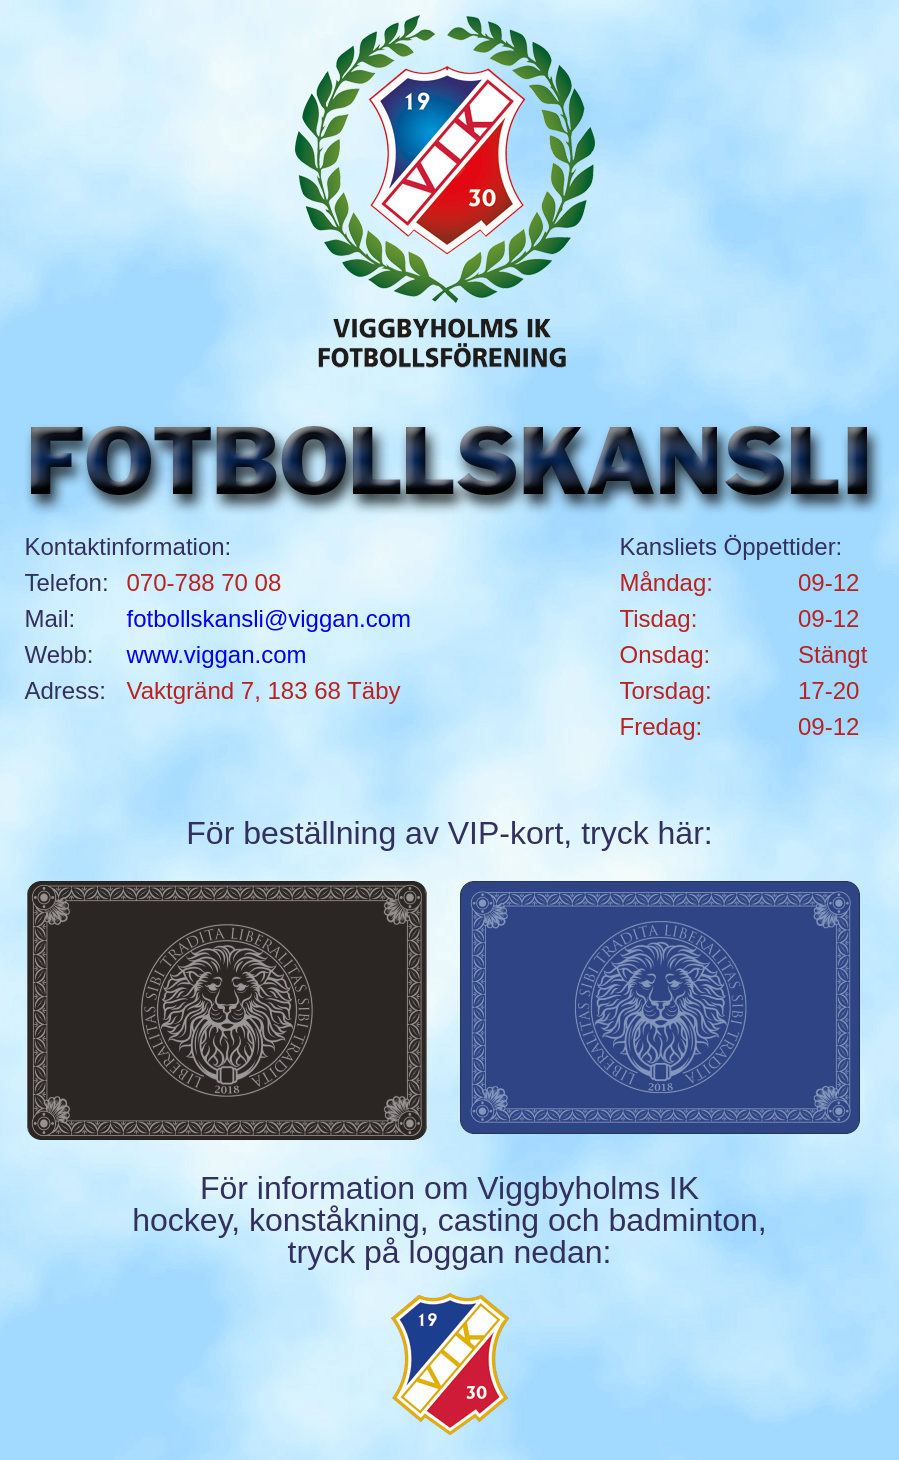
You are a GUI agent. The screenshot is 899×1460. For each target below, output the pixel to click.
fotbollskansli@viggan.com (269, 618)
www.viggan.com (217, 654)
